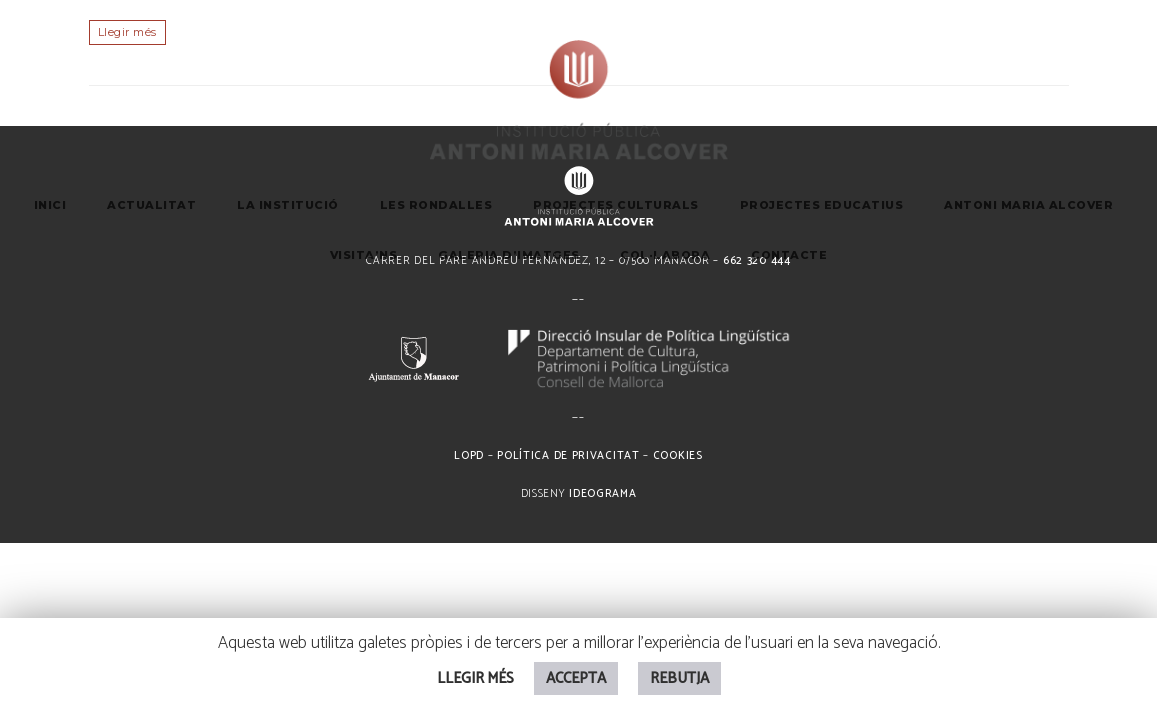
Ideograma (602, 494)
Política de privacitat (568, 456)
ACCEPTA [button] (576, 678)
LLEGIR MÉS (475, 678)
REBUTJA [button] (679, 678)
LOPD (469, 456)
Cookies (678, 456)
